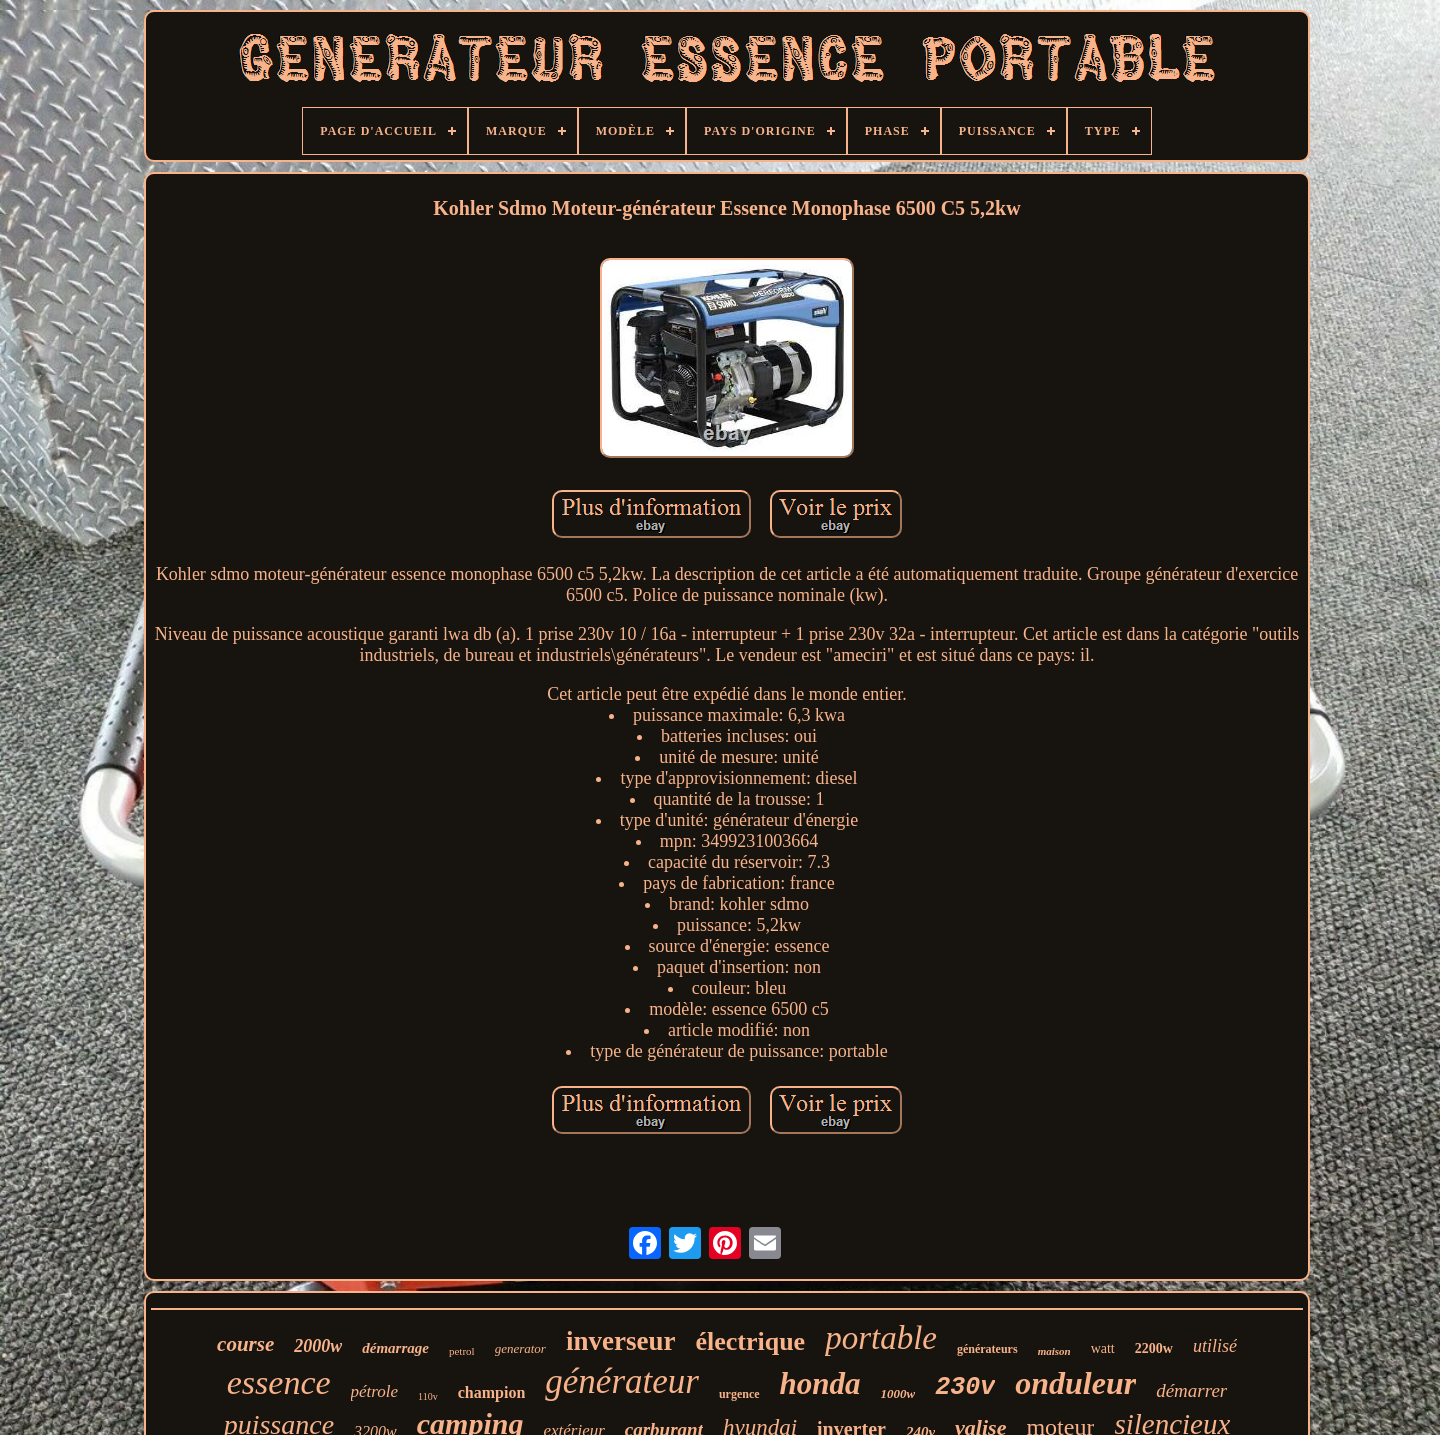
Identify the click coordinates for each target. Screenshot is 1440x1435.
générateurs (987, 1349)
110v (428, 1396)
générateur (622, 1381)
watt (1103, 1348)
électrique (750, 1341)
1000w (898, 1393)
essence (279, 1382)
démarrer (1191, 1390)
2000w (318, 1346)
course (245, 1344)
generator (520, 1348)
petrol (462, 1351)
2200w (1154, 1348)
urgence (739, 1394)
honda (820, 1383)
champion (492, 1392)
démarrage (395, 1348)
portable (881, 1338)
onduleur (1075, 1383)
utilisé (1215, 1346)
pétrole (375, 1391)
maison (1054, 1351)
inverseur (620, 1341)
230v (965, 1387)
